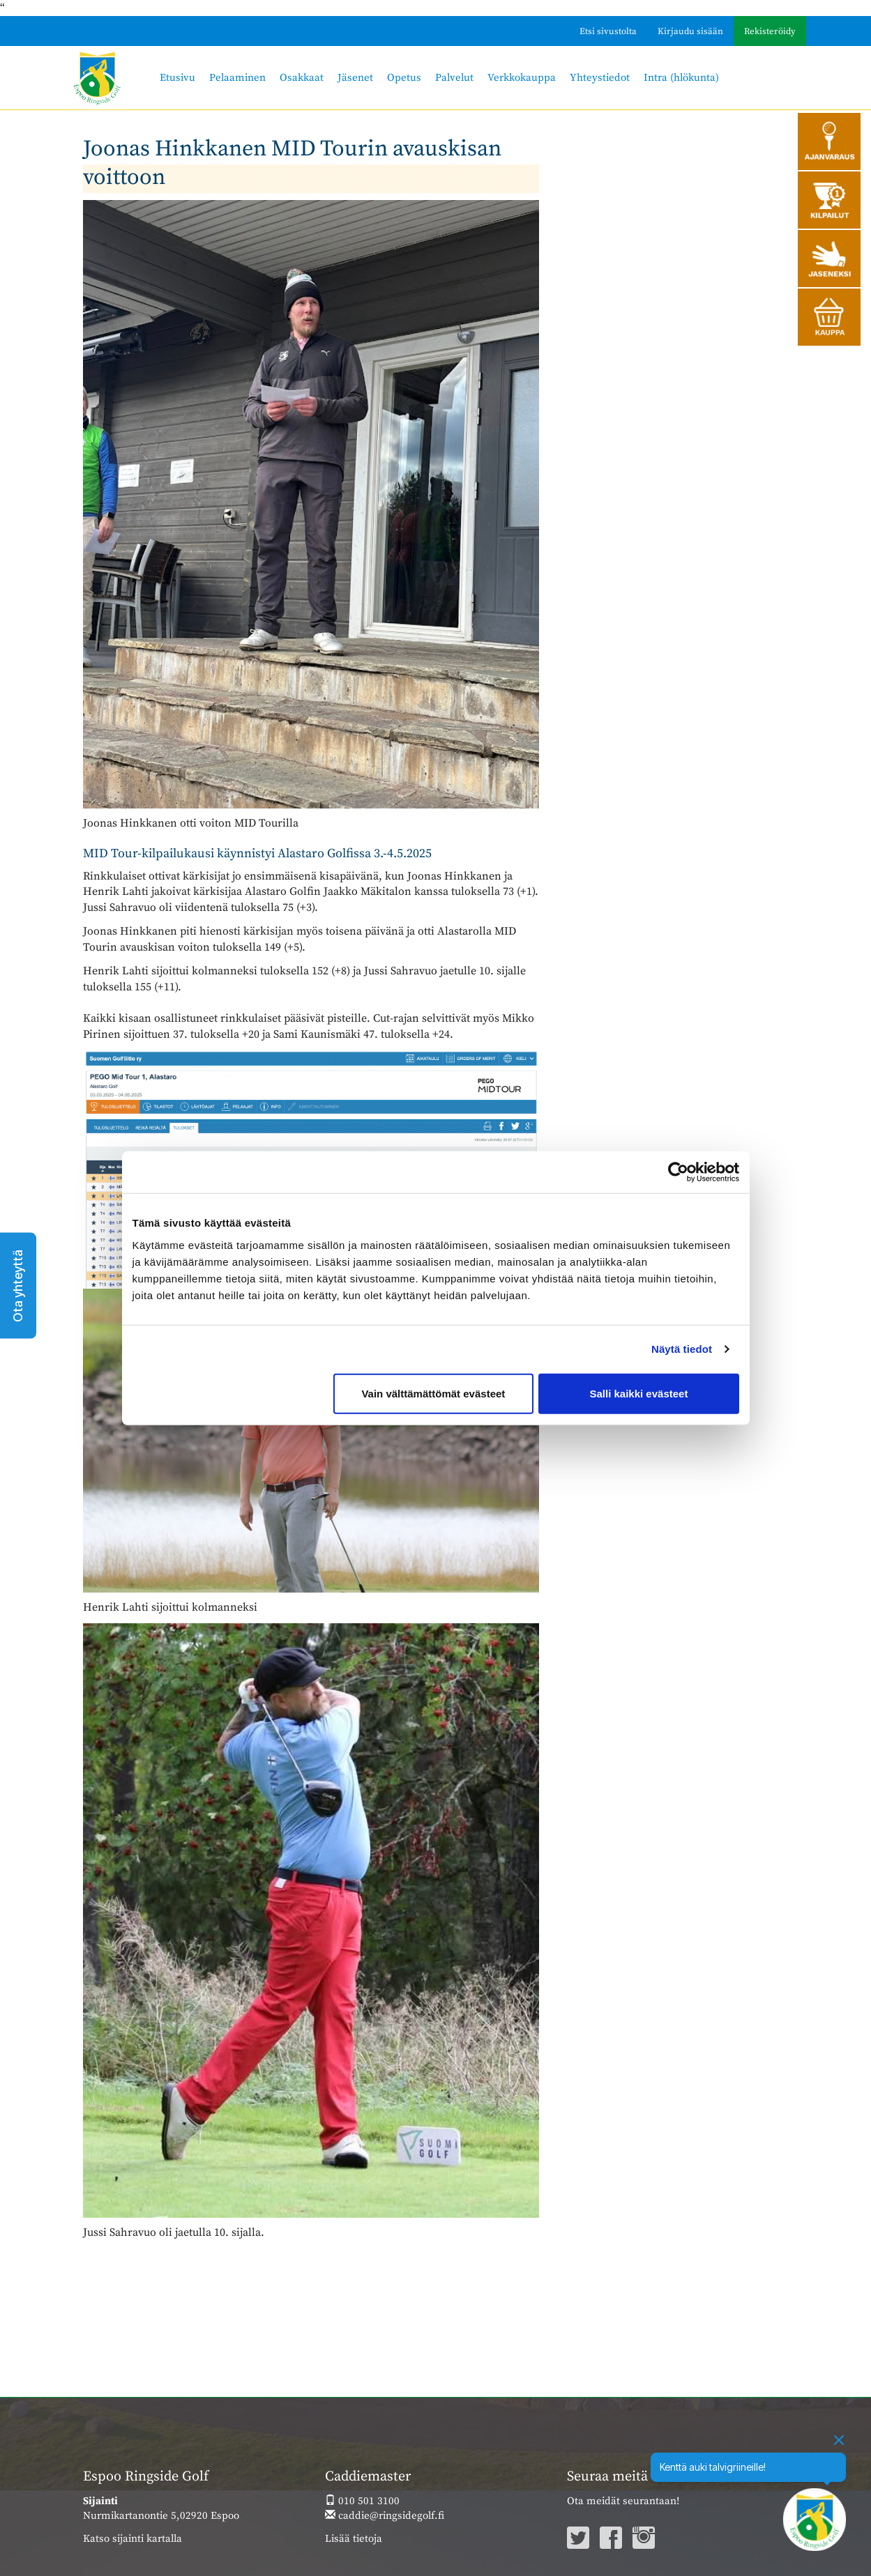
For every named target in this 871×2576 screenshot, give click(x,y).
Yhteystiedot (600, 77)
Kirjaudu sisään (690, 31)
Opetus (404, 77)
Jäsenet (355, 77)
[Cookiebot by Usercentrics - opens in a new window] (678, 1172)
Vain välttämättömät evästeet (433, 1393)
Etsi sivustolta (608, 31)
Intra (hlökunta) (681, 77)
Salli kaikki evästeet (638, 1393)
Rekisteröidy (770, 31)
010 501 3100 (362, 2501)
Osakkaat (302, 77)
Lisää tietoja (353, 2538)
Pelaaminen (237, 77)
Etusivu (177, 77)
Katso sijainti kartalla (132, 2538)
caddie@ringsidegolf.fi (384, 2515)
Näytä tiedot (681, 1349)
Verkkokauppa (521, 77)
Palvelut (454, 77)
